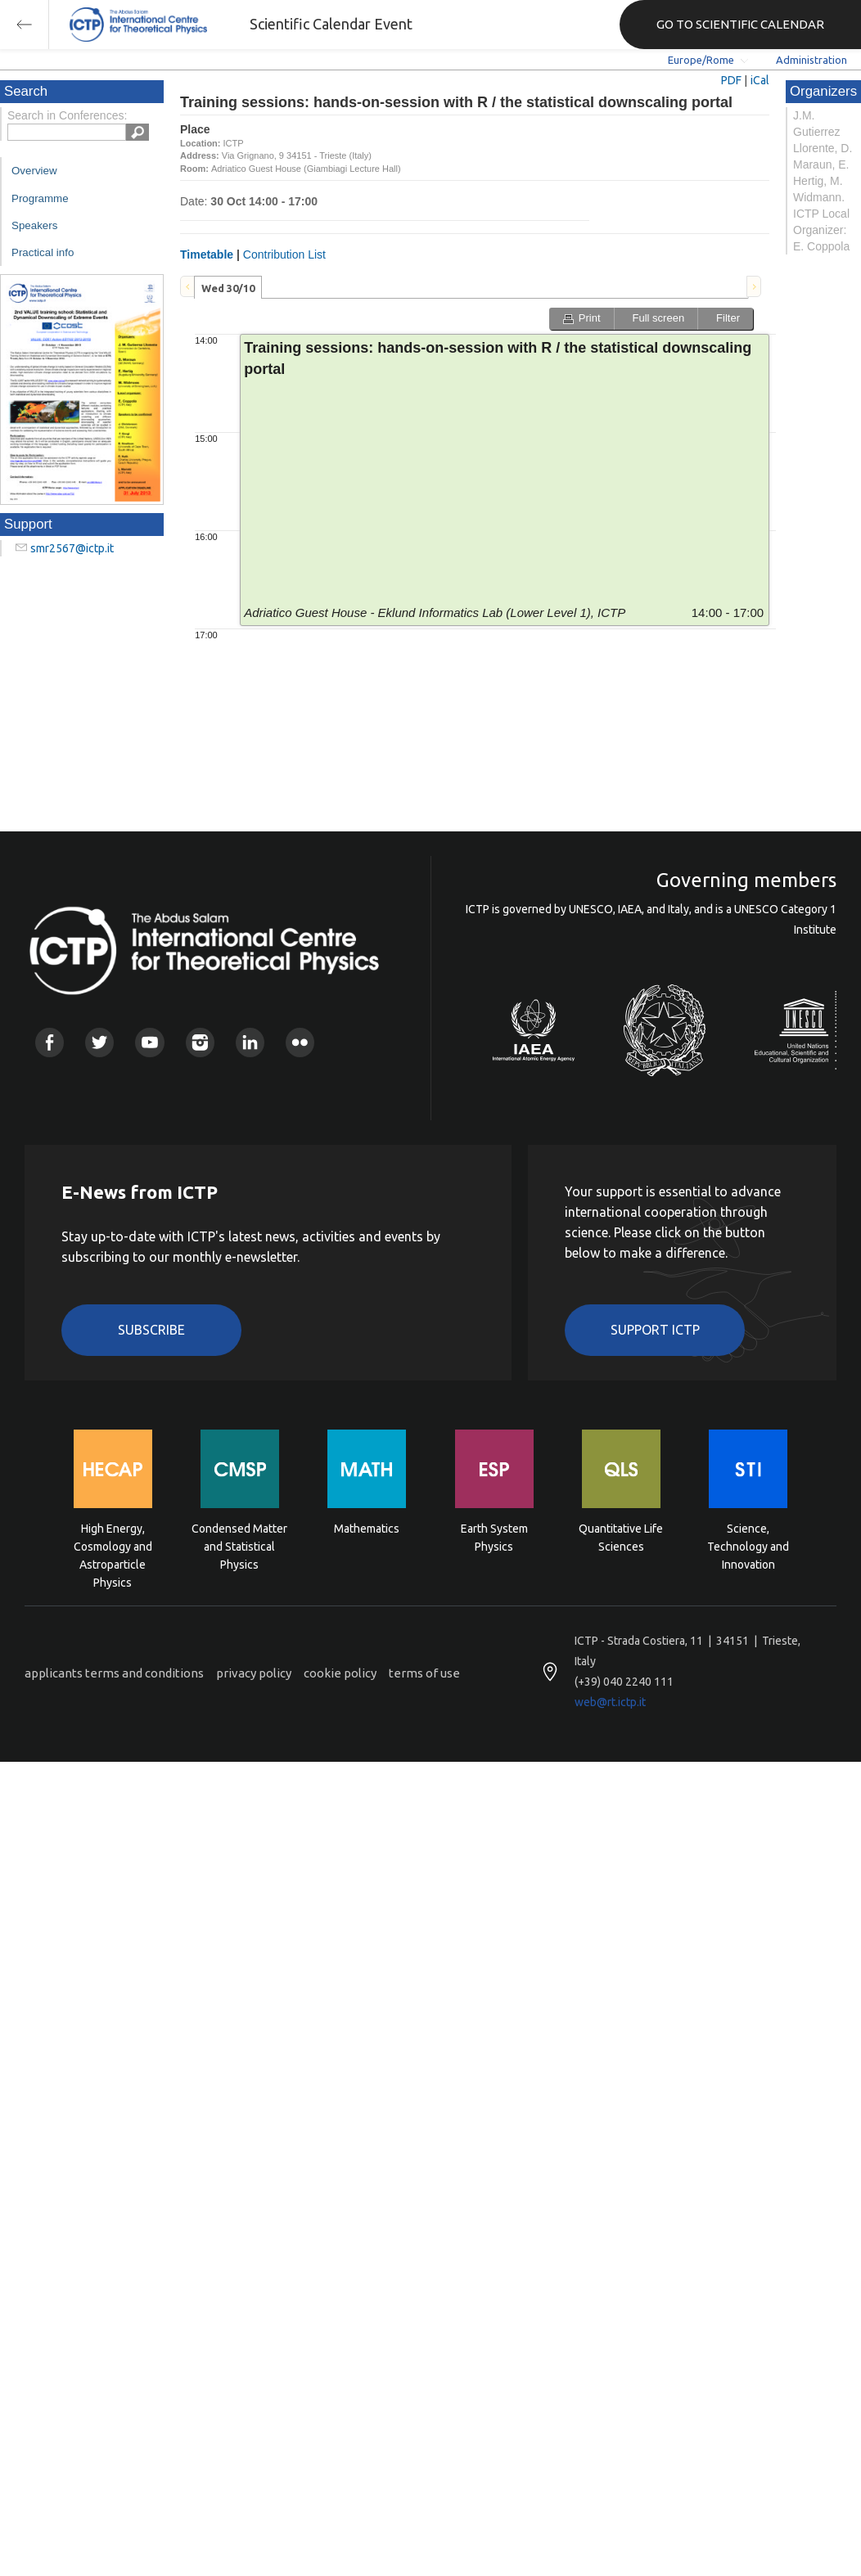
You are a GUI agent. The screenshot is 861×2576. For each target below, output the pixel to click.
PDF (731, 80)
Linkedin (250, 1042)
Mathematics (366, 1528)
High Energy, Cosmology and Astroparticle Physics (113, 1545)
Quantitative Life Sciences (621, 1537)
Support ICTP (655, 1329)
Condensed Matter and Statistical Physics (239, 1545)
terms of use (424, 1673)
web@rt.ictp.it (610, 1702)
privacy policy (253, 1673)
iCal (760, 80)
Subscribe (151, 1329)
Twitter (99, 1042)
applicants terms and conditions (114, 1673)
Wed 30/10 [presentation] (228, 288)
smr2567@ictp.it (72, 548)
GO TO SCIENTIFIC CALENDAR (740, 24)
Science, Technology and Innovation (748, 1545)
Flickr (300, 1042)
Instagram (200, 1042)
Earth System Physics (494, 1537)
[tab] (228, 287)
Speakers (34, 225)
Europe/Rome (701, 59)
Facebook (49, 1042)
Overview (34, 170)
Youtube (149, 1042)
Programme (40, 198)
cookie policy (340, 1673)
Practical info (42, 252)
